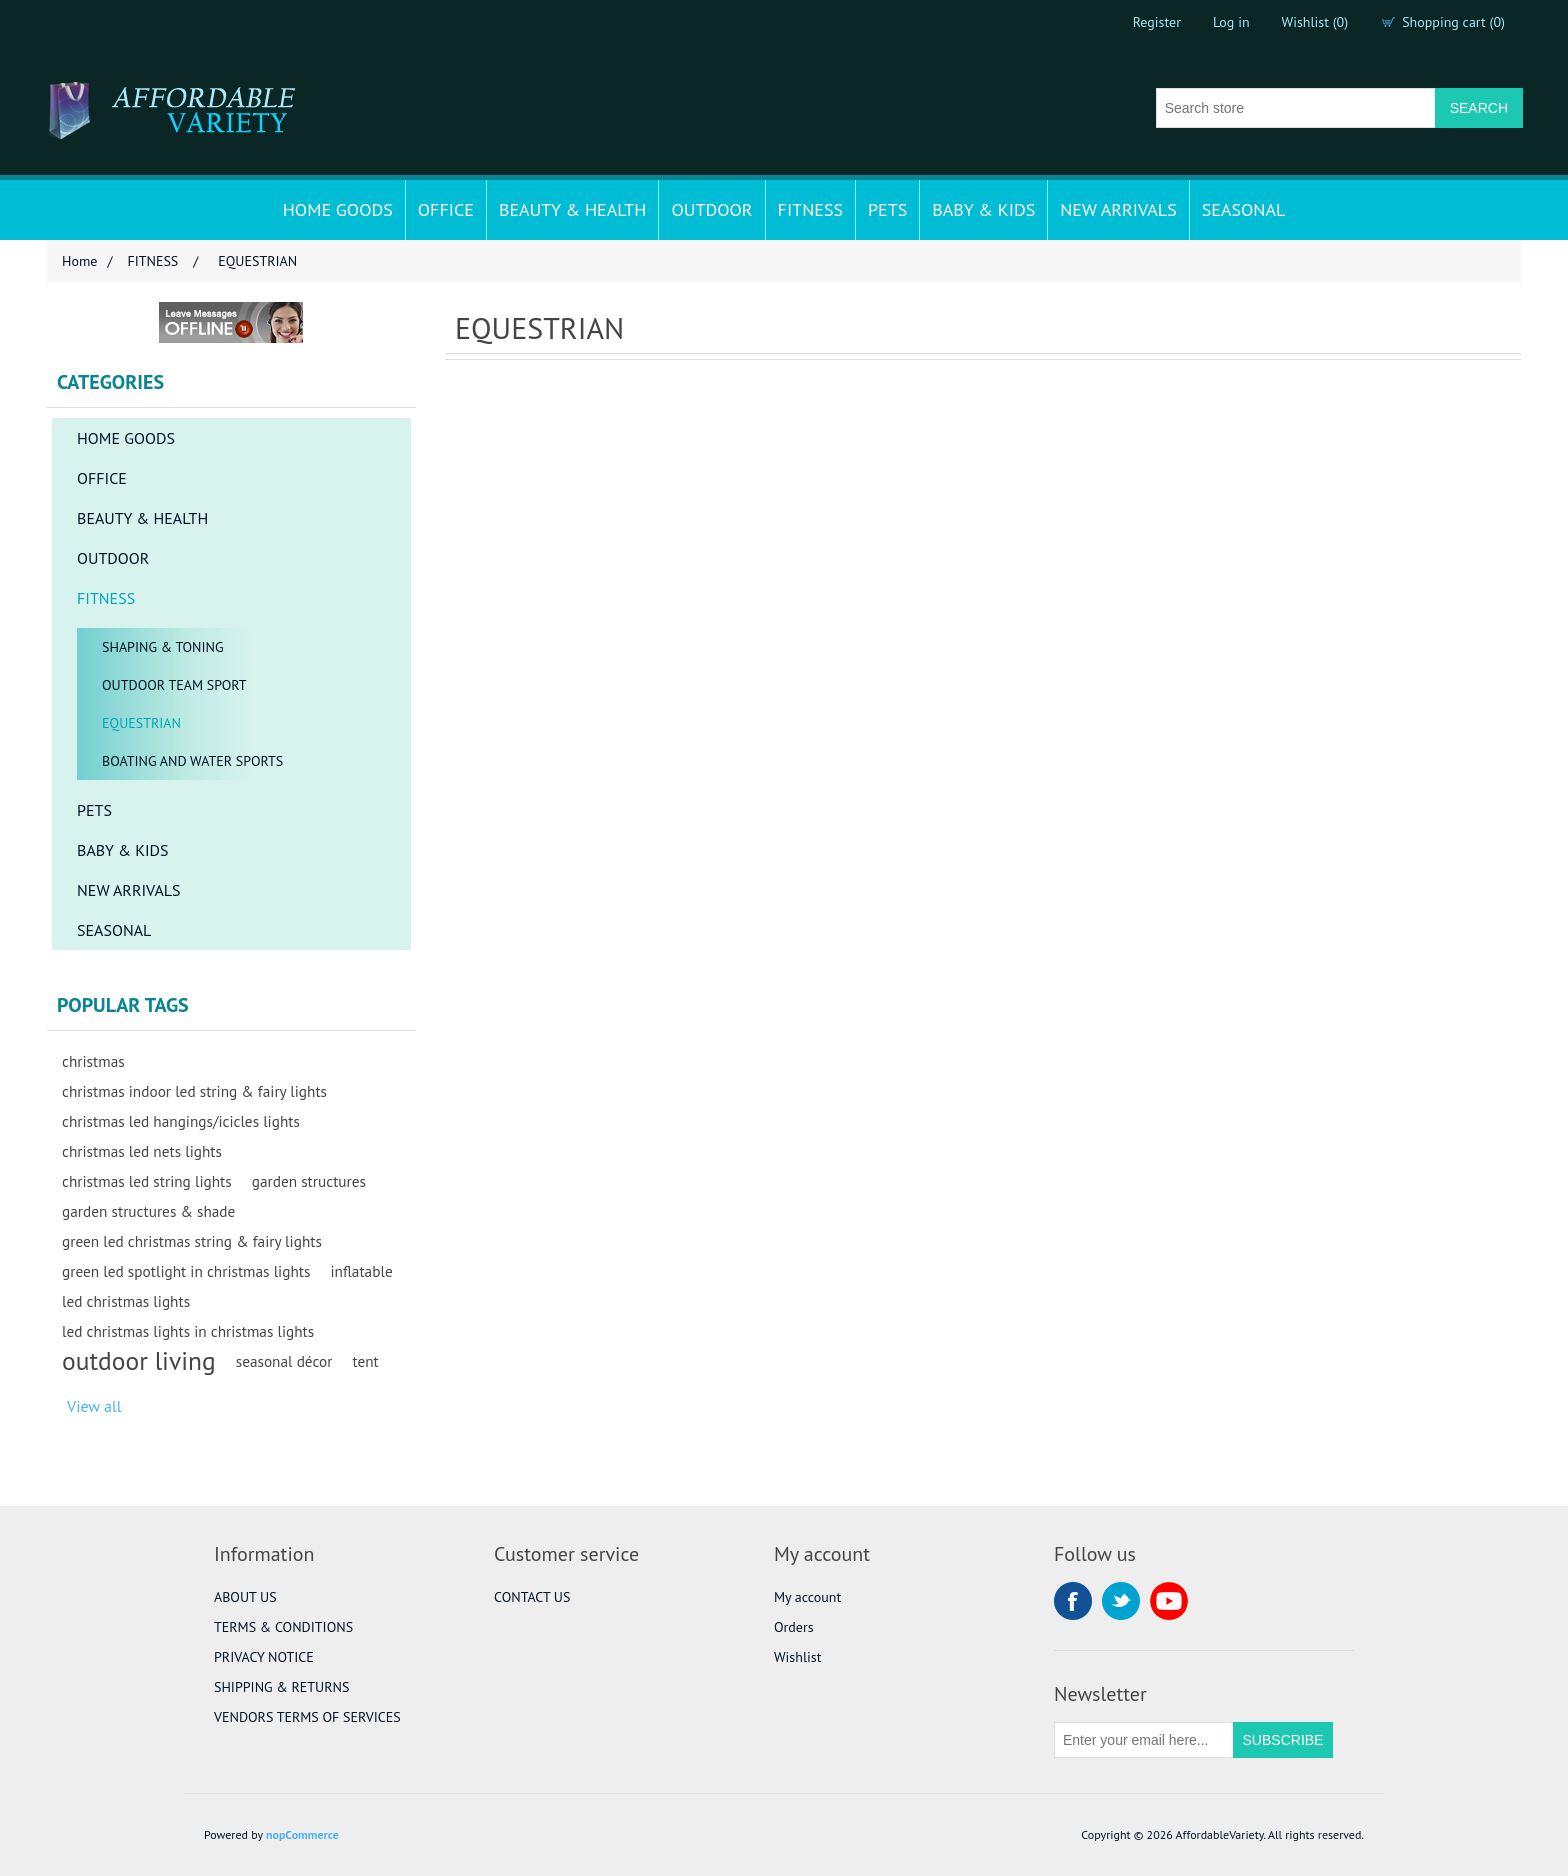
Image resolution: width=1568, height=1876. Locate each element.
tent (365, 1361)
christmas (93, 1061)
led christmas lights (126, 1301)
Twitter (1121, 1601)
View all (94, 1406)
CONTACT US (532, 1597)
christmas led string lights (147, 1181)
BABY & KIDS (983, 209)
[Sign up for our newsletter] (1144, 1740)
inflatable (361, 1271)
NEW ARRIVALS (1118, 209)
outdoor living (139, 1361)
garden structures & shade (148, 1211)
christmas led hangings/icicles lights (181, 1121)
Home (79, 261)
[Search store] (1296, 108)
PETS (887, 209)
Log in (1231, 22)
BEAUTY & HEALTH (573, 209)
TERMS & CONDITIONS (283, 1627)
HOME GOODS (338, 209)
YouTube (1169, 1601)
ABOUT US (245, 1597)
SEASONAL (1244, 209)
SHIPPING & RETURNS (281, 1687)
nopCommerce (302, 1834)
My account (807, 1597)
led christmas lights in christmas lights (188, 1331)
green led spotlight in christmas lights (186, 1271)
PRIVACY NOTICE (264, 1657)
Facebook (1073, 1601)
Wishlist (797, 1657)
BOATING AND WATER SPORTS (192, 761)
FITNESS (810, 209)
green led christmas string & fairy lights (192, 1241)
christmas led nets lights (142, 1151)
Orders (794, 1627)
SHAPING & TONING (163, 647)
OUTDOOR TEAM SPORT (174, 685)
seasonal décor (284, 1361)
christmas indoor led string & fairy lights (194, 1091)
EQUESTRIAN (141, 723)
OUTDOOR (711, 209)
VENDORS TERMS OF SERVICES (307, 1717)
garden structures (309, 1181)
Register (1157, 22)
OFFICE (446, 209)
